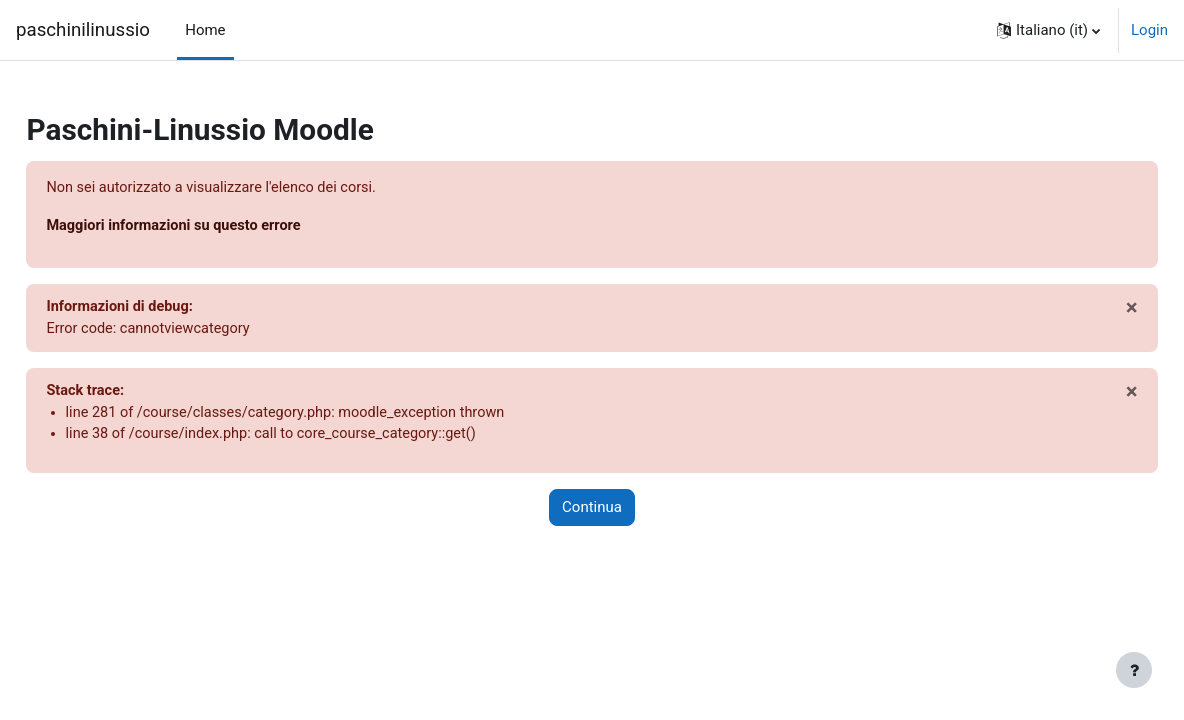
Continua (592, 512)
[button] (1048, 30)
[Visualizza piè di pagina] (1134, 670)
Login (1149, 30)
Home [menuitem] (205, 30)
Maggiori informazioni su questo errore (222, 226)
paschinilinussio (83, 30)
